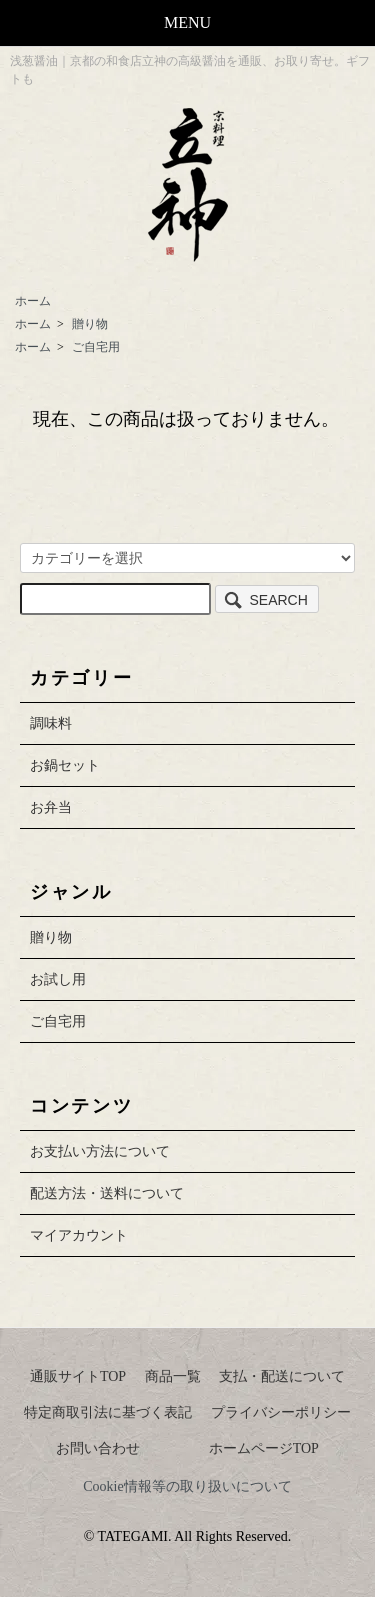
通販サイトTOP (78, 1376)
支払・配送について (282, 1376)
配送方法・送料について (107, 1193)
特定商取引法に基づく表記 (108, 1412)
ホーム (33, 301)
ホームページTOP (264, 1448)
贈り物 (90, 324)
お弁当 (51, 807)
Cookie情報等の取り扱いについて (187, 1486)
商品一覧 (173, 1376)
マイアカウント (79, 1235)
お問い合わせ (98, 1448)
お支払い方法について (100, 1151)
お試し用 (58, 979)
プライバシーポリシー (281, 1412)
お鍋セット (65, 765)
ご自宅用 (96, 347)
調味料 (51, 723)
